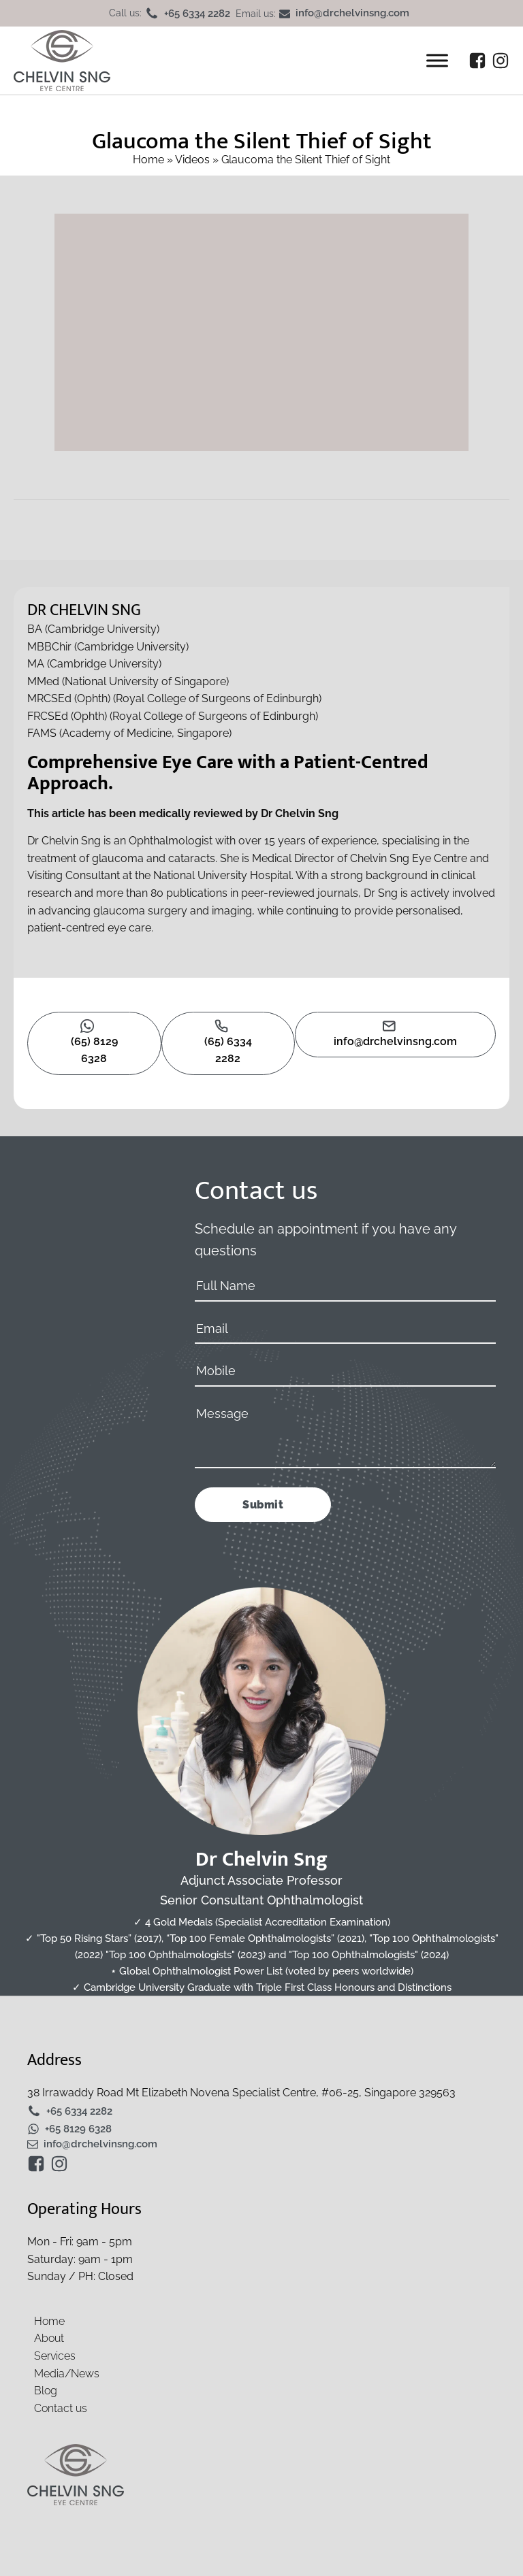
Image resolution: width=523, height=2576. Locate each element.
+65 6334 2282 (197, 13)
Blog (45, 2390)
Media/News (66, 2373)
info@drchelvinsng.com (352, 14)
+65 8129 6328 (78, 2129)
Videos (192, 159)
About (49, 2338)
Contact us (60, 2408)
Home (148, 159)
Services (55, 2355)
